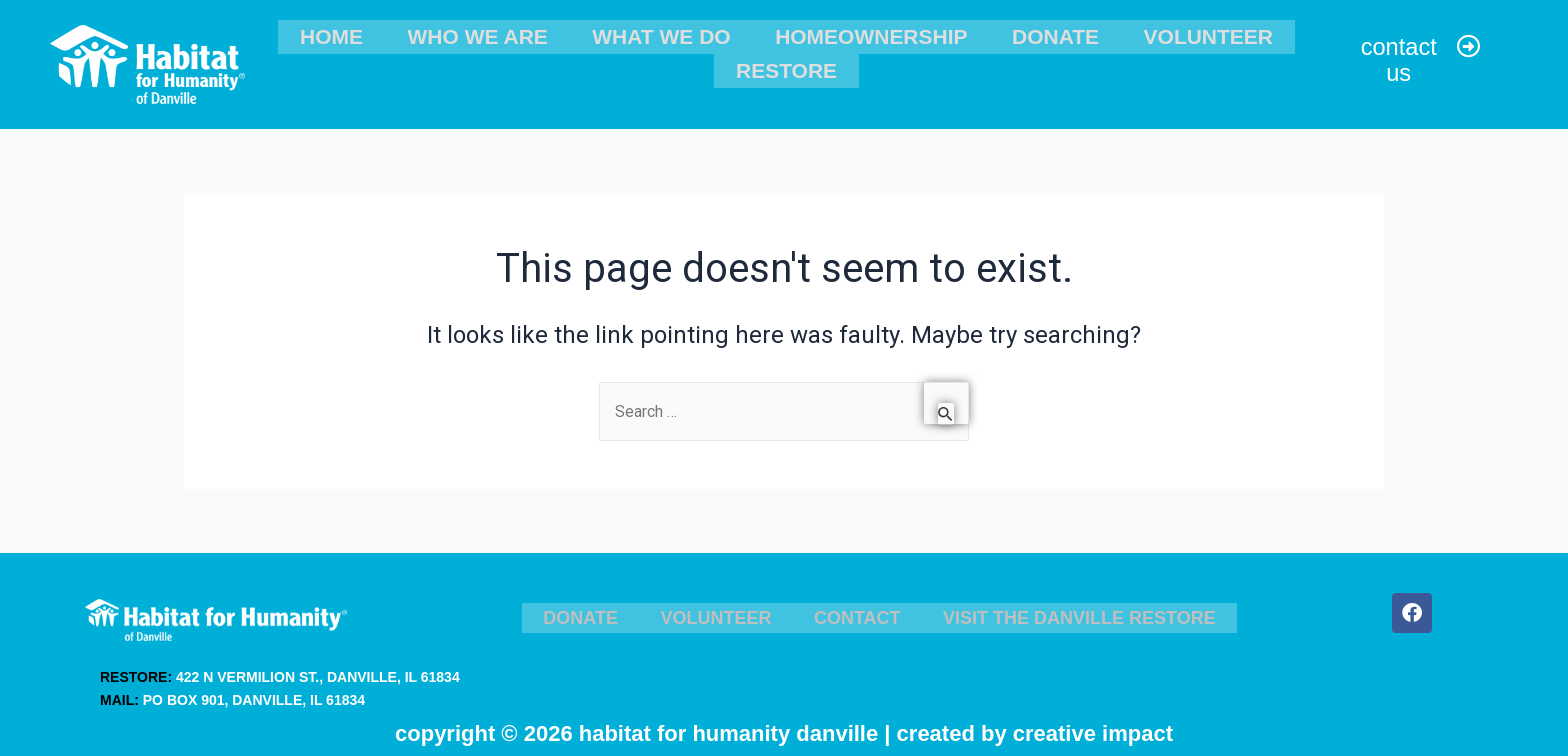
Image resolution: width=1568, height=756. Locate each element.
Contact (851, 609)
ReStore (787, 64)
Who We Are (493, 34)
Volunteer (1177, 34)
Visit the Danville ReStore (1071, 609)
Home (361, 34)
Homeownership (865, 34)
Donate (1037, 34)
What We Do (665, 34)
